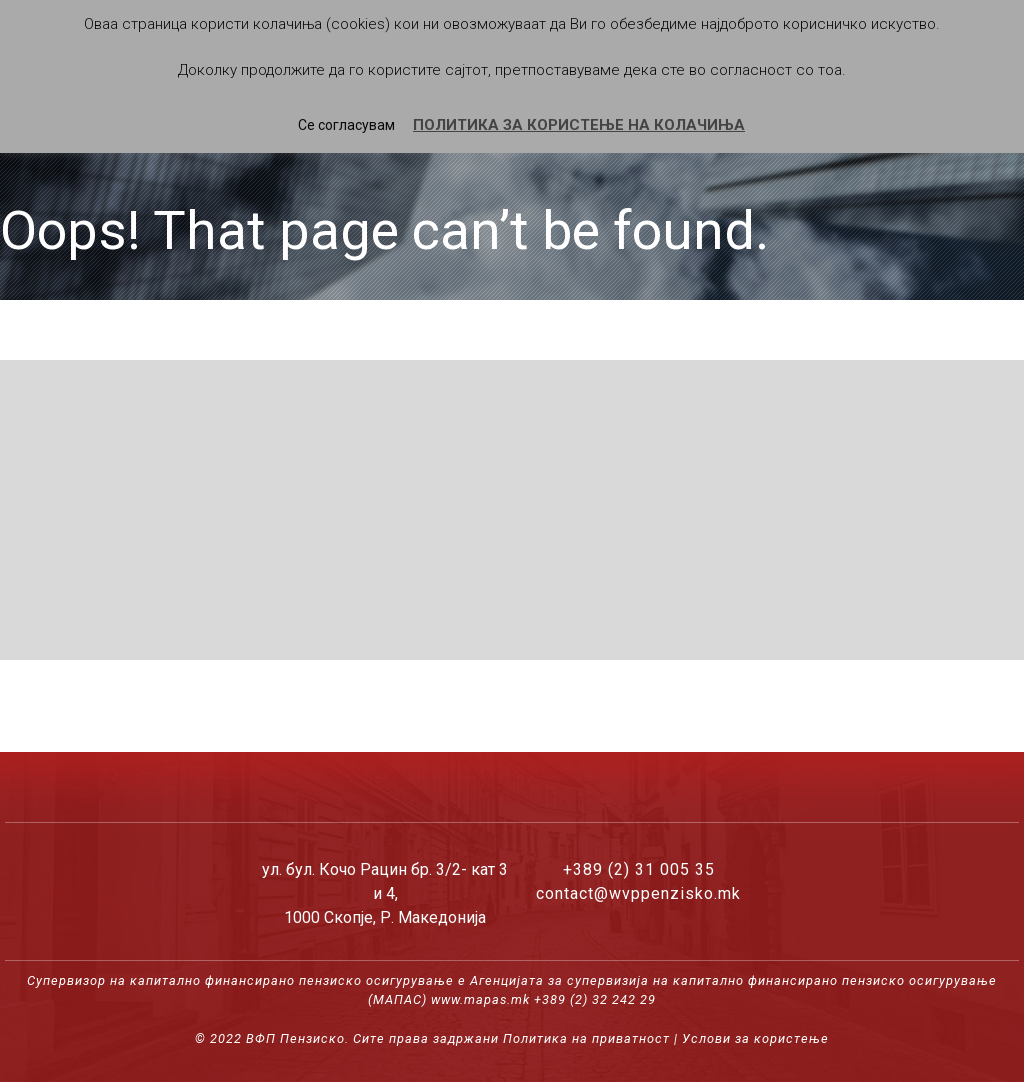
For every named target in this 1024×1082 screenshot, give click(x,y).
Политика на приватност (586, 1038)
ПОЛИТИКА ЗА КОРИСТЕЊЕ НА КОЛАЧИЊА (579, 125)
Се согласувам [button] (346, 125)
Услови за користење (755, 1038)
